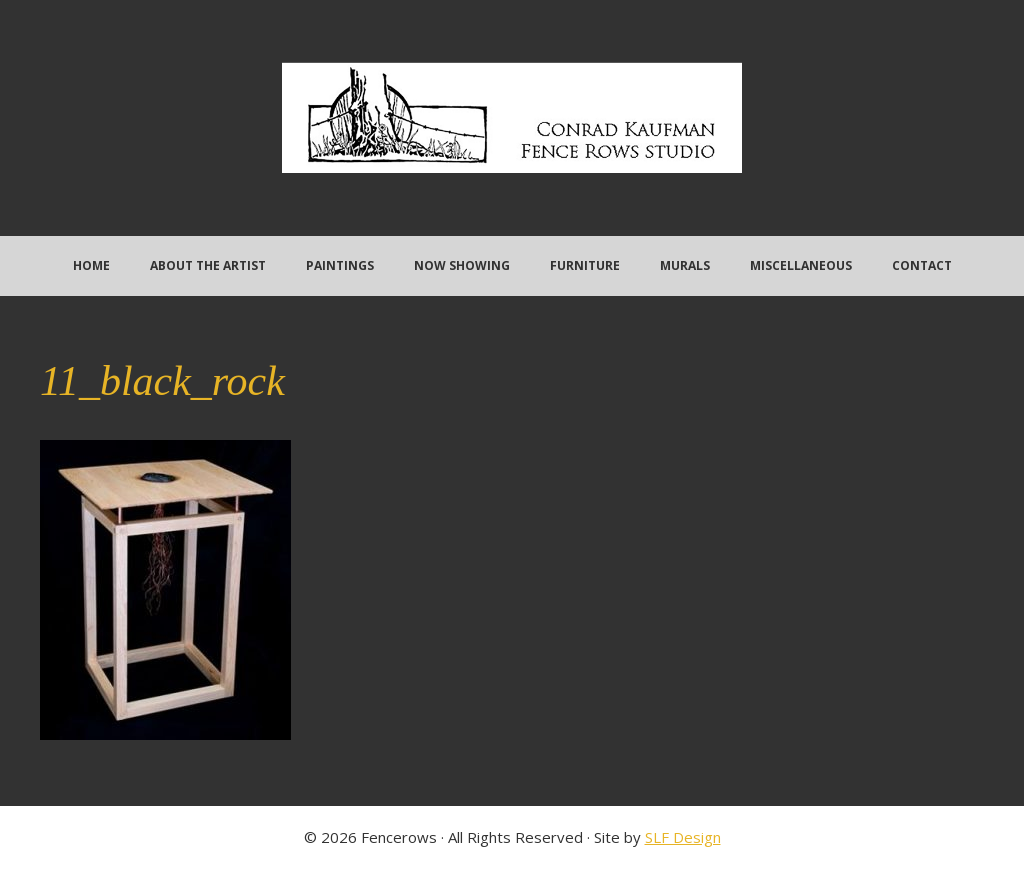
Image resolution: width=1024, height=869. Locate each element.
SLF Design (683, 837)
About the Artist (208, 265)
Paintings (340, 265)
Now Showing (462, 265)
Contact (922, 265)
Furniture (585, 265)
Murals (685, 265)
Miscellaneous (801, 265)
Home (91, 265)
